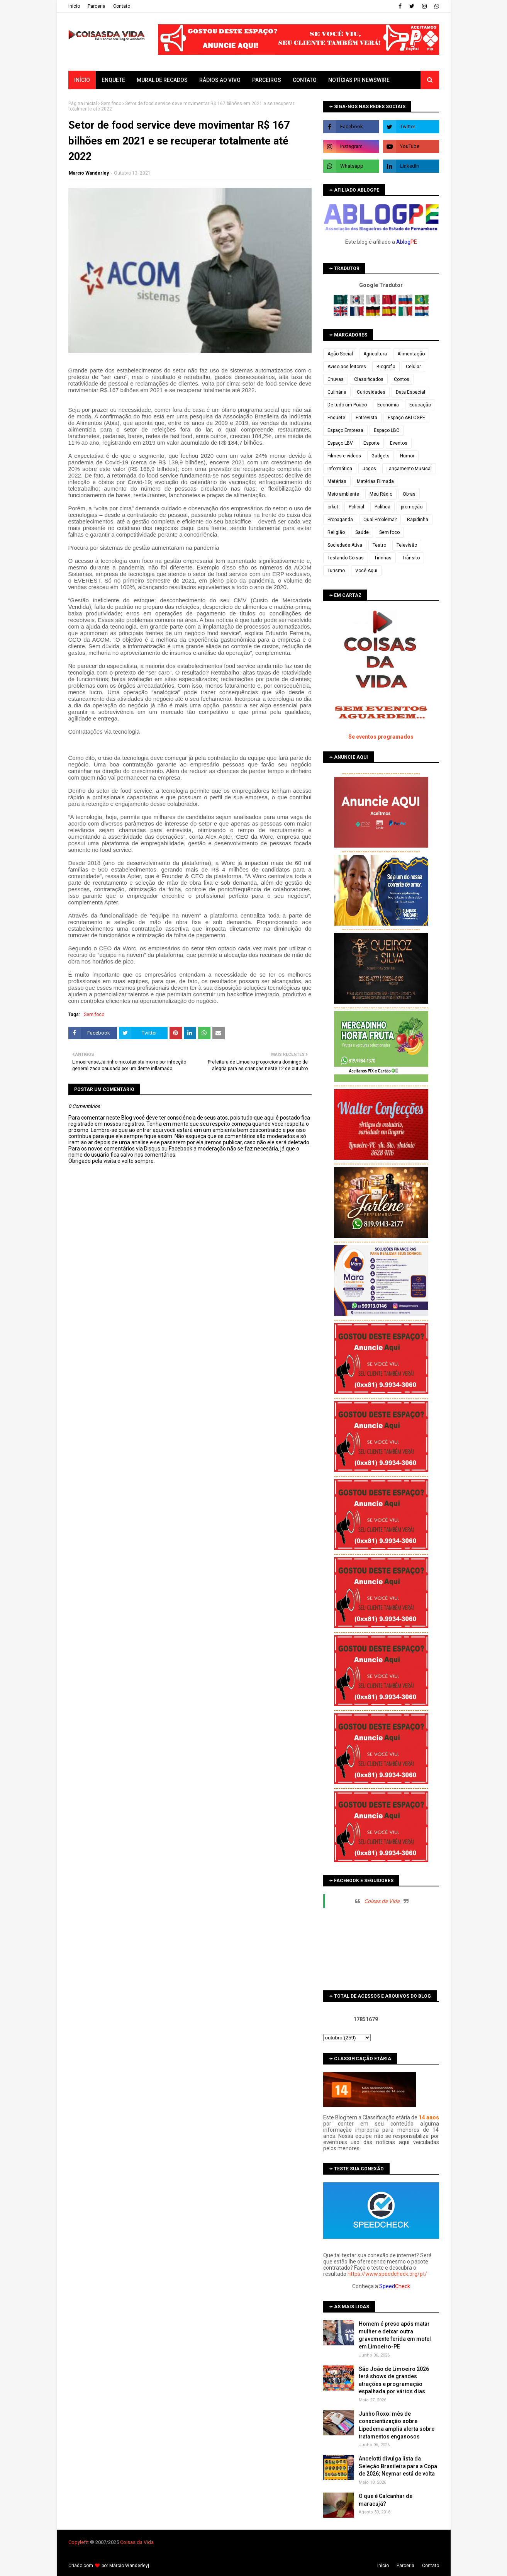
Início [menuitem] (82, 80)
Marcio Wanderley (89, 173)
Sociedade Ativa (344, 545)
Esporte (371, 443)
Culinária (336, 392)
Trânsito (411, 558)
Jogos (369, 468)
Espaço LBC (386, 430)
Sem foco (111, 103)
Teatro (379, 545)
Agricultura (375, 354)
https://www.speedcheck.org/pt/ (387, 2274)
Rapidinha (417, 519)
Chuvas (335, 379)
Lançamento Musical (409, 468)
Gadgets (380, 456)
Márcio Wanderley (128, 2565)
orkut (332, 507)
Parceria (96, 6)
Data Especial (410, 392)
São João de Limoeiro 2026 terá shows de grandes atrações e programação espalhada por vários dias (394, 2380)
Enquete (336, 417)
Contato (121, 6)
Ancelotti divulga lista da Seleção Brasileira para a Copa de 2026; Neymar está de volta (398, 2466)
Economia (388, 405)
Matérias (336, 481)
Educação (420, 405)
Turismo (336, 570)
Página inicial (82, 103)
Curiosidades (371, 392)
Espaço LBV (340, 443)
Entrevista (366, 417)
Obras (409, 494)
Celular (413, 366)
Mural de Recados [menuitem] (162, 80)
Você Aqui (366, 570)
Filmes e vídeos (344, 456)
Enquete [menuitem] (113, 80)
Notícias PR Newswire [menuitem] (359, 80)
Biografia (385, 366)
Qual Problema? (380, 519)
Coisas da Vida (382, 1901)
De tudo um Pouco (347, 405)
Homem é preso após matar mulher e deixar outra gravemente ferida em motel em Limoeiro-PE (395, 2335)
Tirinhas (383, 558)
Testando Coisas (345, 558)
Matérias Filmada (375, 481)
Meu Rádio (381, 494)
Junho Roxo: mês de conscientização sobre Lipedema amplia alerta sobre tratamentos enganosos (396, 2425)
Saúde (362, 532)
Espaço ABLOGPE (406, 417)
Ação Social (340, 354)
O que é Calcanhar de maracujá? (385, 2500)
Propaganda (340, 519)
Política (382, 507)
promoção (411, 507)
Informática (339, 468)
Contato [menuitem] (305, 80)
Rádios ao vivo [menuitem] (220, 80)
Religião (336, 532)
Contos (401, 379)
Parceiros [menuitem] (266, 80)
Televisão (407, 545)
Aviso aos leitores (346, 366)
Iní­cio (74, 6)
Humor (407, 456)
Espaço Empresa (345, 430)
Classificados (368, 379)
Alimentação (411, 354)
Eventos (398, 443)
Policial (356, 507)
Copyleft (77, 2542)
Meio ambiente (343, 494)
